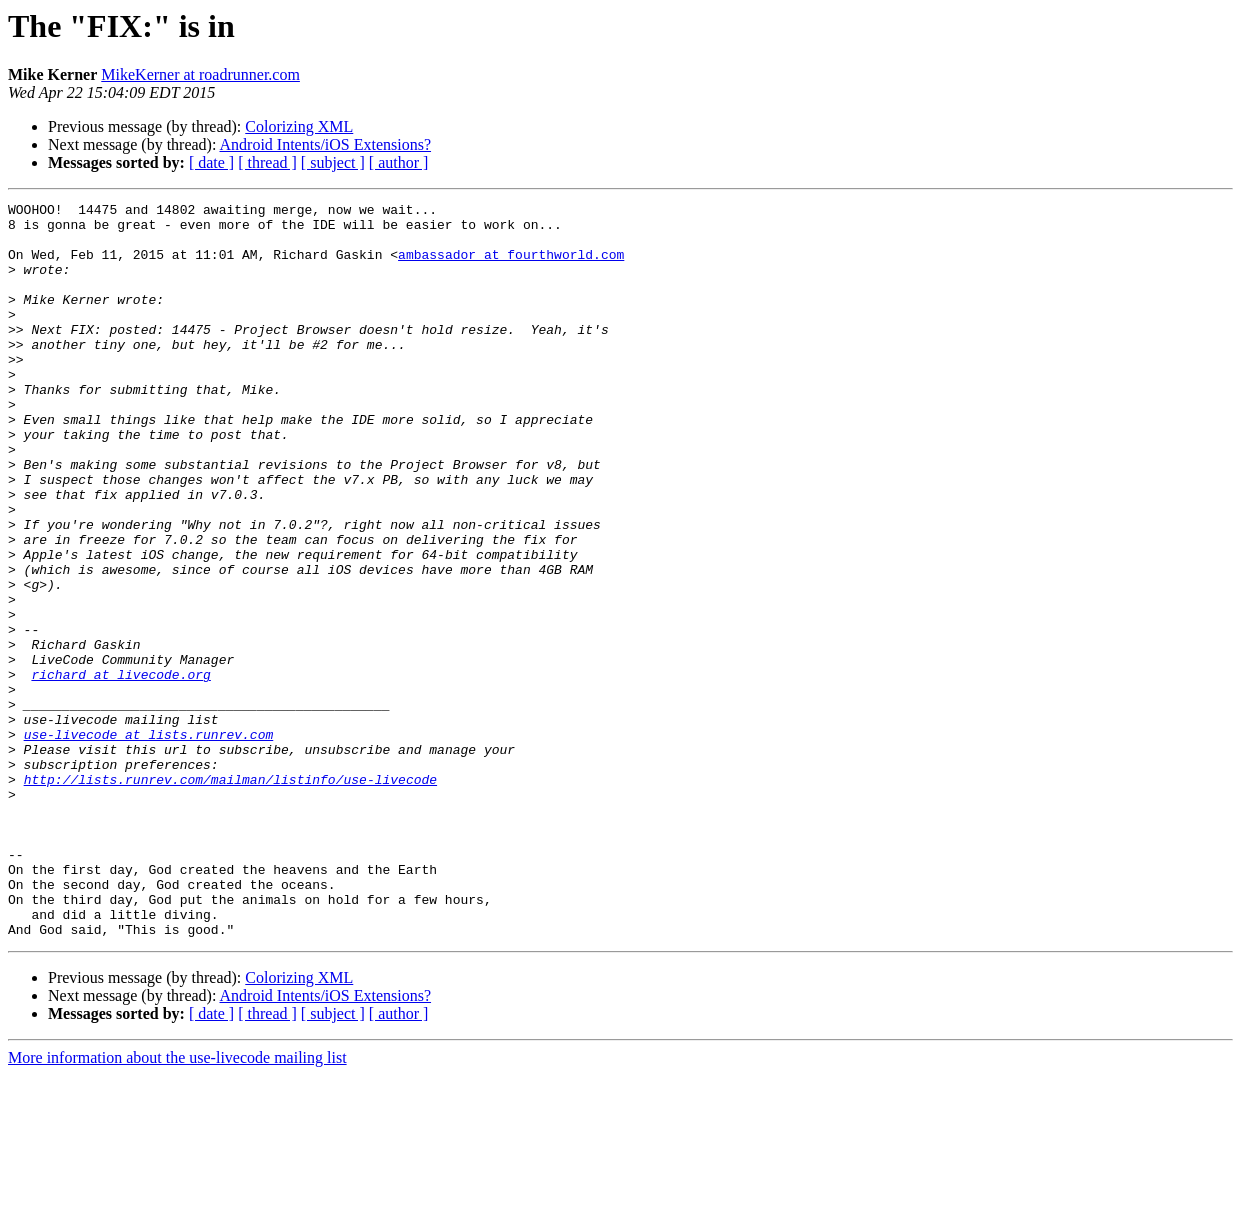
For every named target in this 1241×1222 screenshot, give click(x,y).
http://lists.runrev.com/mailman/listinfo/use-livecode (230, 896)
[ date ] (211, 162)
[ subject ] (333, 162)
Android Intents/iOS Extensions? (326, 144)
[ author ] (399, 162)
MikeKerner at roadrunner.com (200, 74)
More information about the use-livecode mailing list (177, 1204)
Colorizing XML (299, 126)
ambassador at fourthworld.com (511, 266)
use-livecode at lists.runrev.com (149, 842)
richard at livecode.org (120, 770)
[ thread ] (267, 162)
